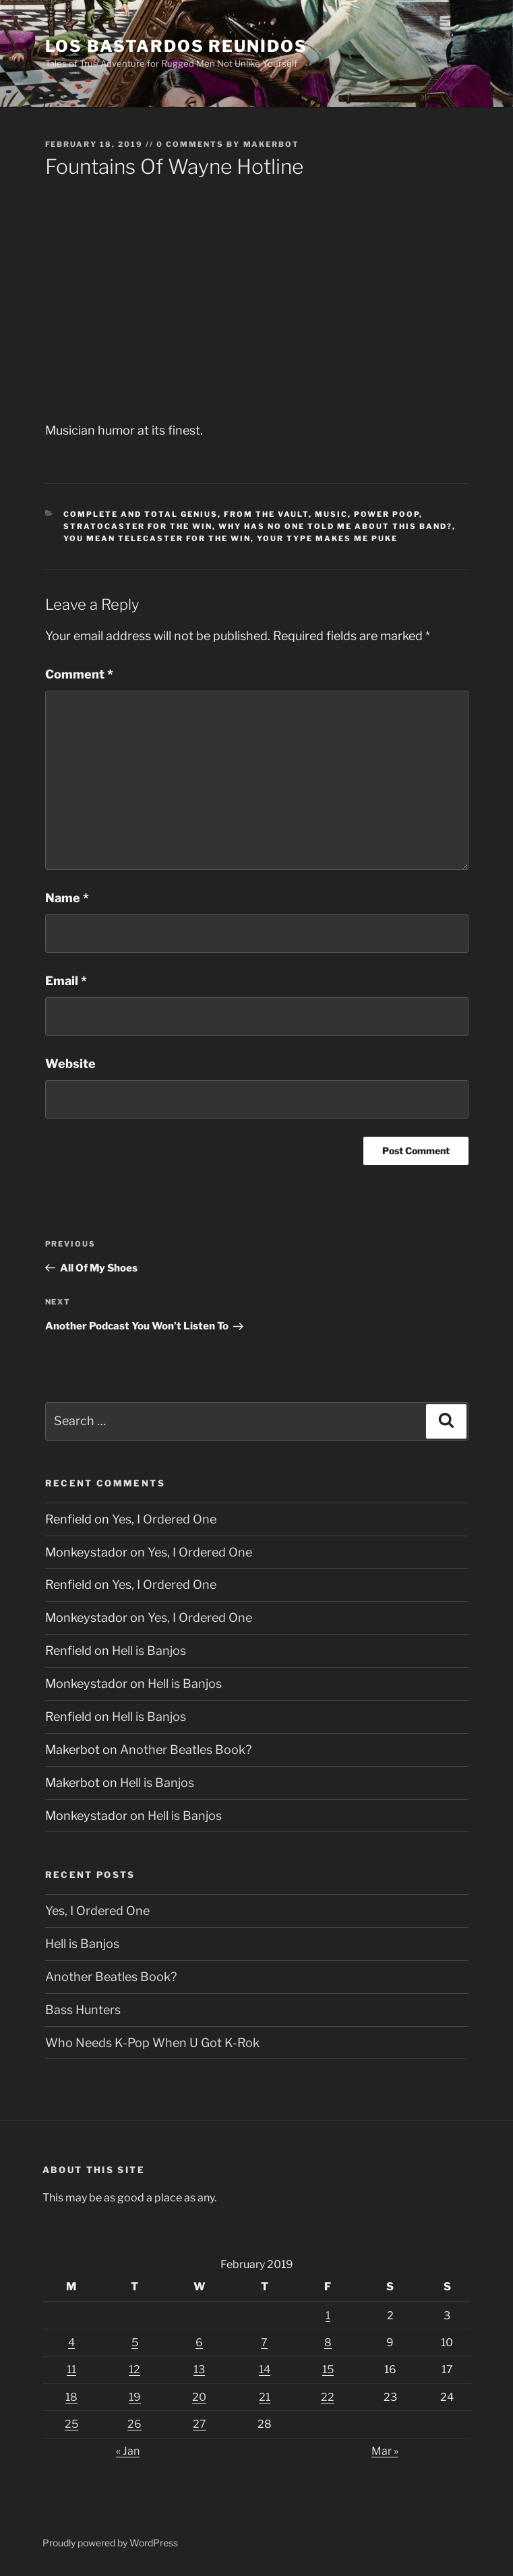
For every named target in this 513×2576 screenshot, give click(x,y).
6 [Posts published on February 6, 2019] (199, 2342)
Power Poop (386, 514)
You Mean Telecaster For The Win (157, 538)
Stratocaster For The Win (137, 526)
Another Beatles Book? (185, 1749)
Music (331, 514)
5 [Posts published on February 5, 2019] (134, 2342)
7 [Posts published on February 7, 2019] (264, 2342)
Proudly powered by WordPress (110, 2542)
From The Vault (266, 514)
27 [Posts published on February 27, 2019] (199, 2424)
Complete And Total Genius (140, 514)
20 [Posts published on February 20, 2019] (199, 2397)
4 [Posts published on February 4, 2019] (71, 2342)
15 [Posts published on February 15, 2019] (328, 2369)
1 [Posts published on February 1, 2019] (328, 2315)
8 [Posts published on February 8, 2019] (328, 2342)
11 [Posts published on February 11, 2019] (71, 2369)
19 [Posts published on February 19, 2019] (135, 2397)
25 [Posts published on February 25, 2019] (71, 2424)
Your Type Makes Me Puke (327, 538)
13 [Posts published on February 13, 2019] (199, 2369)
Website (70, 1064)
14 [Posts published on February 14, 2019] (264, 2369)
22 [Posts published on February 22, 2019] (327, 2397)
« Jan (128, 2451)
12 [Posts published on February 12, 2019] (134, 2369)
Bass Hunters (83, 2010)
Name (67, 898)
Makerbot (271, 144)
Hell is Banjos (149, 1650)
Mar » (384, 2451)
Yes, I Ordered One (164, 1519)
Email (66, 981)
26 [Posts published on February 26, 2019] (134, 2424)
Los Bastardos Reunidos (176, 46)
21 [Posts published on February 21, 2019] (264, 2397)
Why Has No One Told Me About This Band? (335, 526)
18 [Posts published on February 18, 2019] (71, 2397)
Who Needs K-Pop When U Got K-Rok (152, 2043)
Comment (79, 674)
